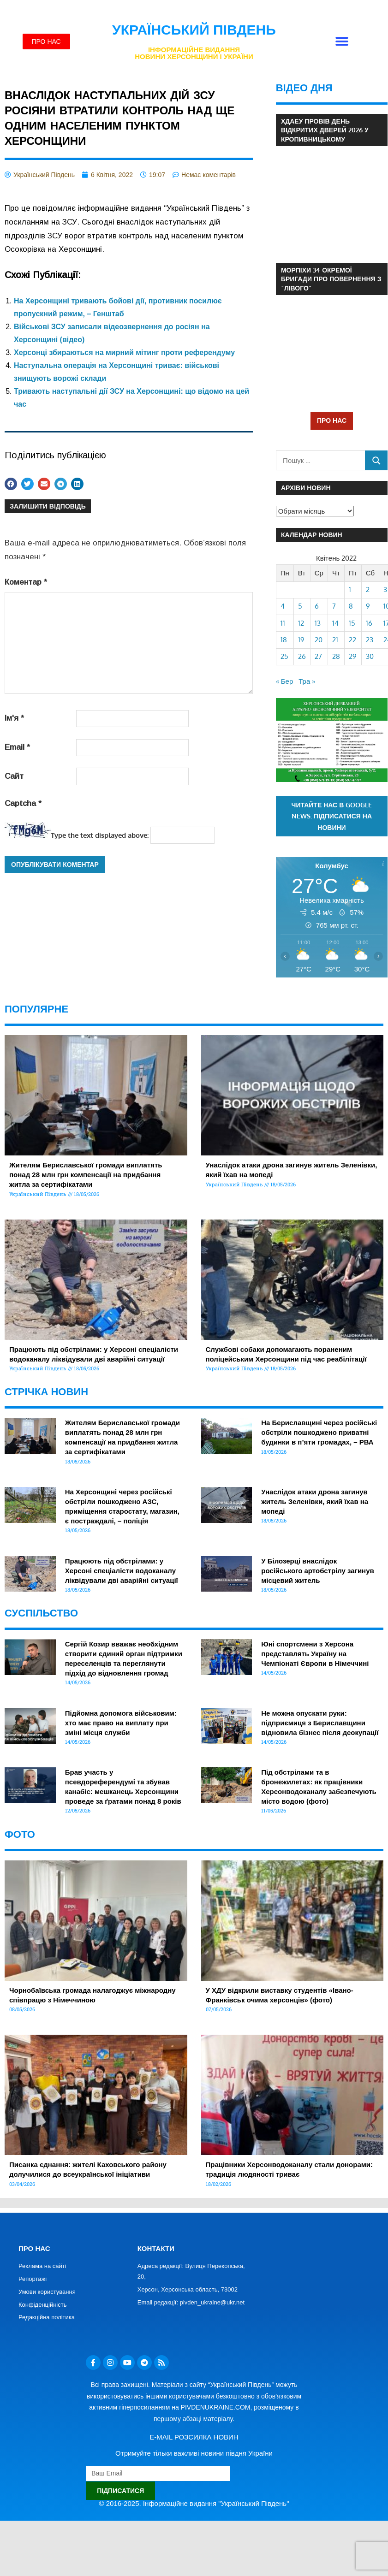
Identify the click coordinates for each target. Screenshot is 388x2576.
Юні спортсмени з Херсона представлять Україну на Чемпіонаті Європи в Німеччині (315, 1653)
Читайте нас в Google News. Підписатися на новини (332, 816)
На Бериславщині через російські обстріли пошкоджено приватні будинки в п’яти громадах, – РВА (319, 1432)
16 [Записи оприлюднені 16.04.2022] (369, 623)
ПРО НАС (331, 420)
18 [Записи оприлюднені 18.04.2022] (284, 639)
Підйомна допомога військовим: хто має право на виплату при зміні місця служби (121, 1722)
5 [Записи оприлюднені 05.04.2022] (300, 606)
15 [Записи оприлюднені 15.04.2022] (352, 623)
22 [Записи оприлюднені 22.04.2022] (352, 639)
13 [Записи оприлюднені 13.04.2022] (318, 623)
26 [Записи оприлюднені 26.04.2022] (302, 656)
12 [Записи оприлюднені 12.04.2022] (301, 623)
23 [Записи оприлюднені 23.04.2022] (369, 639)
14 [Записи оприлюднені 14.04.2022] (335, 623)
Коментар (26, 582)
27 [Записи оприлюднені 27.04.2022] (318, 656)
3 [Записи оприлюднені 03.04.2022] (385, 589)
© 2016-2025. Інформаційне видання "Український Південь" (194, 2503)
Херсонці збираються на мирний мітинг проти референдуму (124, 352)
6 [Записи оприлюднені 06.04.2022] (317, 606)
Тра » (306, 681)
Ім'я (14, 718)
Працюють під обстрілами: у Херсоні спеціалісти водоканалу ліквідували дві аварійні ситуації (121, 1570)
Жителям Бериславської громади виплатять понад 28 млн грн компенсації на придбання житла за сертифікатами (85, 1174)
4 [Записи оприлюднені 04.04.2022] (283, 606)
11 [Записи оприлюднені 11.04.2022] (283, 623)
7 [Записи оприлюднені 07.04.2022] (334, 606)
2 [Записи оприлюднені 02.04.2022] (368, 589)
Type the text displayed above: (100, 835)
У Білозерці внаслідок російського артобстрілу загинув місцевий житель (317, 1570)
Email (17, 747)
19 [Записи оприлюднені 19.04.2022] (301, 639)
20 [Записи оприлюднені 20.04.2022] (318, 639)
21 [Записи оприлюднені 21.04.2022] (335, 639)
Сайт (14, 776)
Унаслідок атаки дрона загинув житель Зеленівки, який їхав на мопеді (314, 1501)
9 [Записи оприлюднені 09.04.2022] (368, 606)
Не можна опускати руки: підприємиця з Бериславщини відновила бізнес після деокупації (319, 1722)
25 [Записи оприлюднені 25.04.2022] (284, 656)
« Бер (284, 681)
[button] (341, 41)
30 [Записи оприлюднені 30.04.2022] (370, 656)
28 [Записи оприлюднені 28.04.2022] (336, 656)
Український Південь (194, 29)
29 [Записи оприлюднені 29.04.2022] (353, 656)
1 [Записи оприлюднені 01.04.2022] (350, 589)
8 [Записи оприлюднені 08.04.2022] (351, 606)
